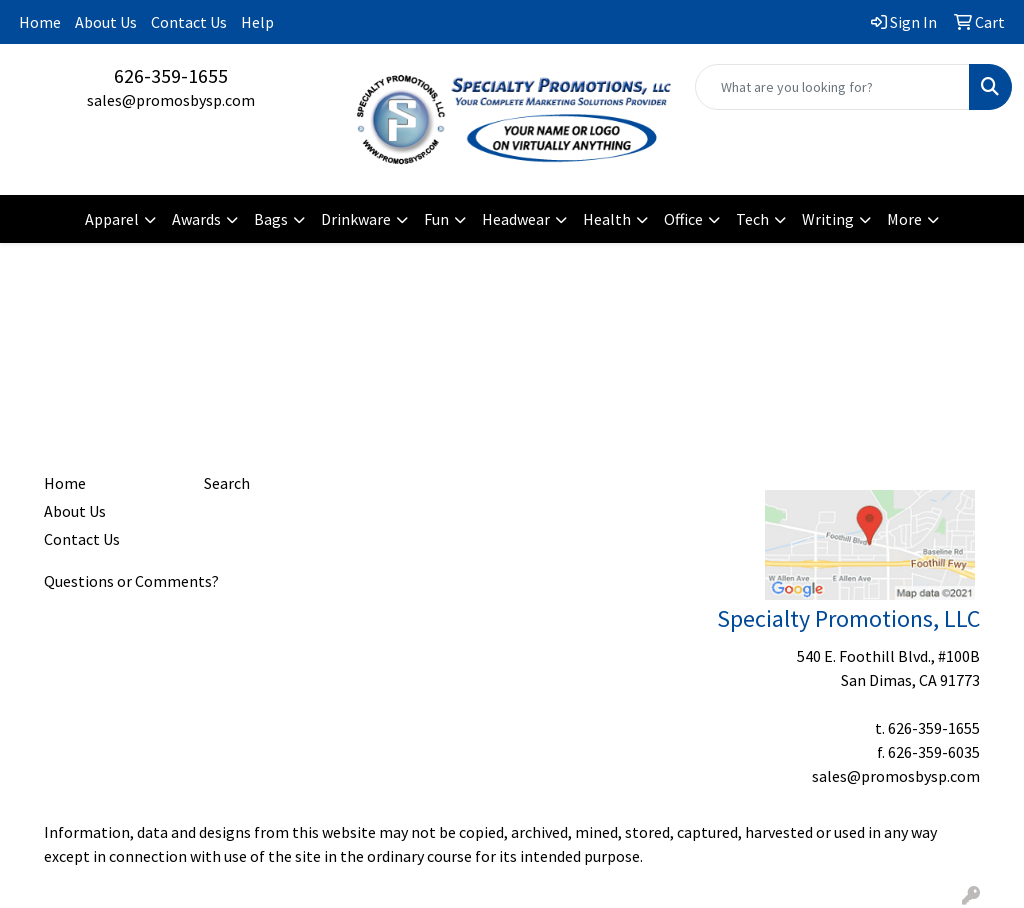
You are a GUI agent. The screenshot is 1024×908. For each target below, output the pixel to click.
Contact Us (189, 22)
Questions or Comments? (131, 581)
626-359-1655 (171, 75)
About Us (106, 22)
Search (227, 483)
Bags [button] (271, 219)
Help (257, 22)
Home (40, 22)
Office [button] (683, 219)
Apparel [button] (112, 219)
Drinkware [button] (356, 219)
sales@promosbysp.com (171, 100)
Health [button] (607, 219)
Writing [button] (828, 219)
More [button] (904, 219)
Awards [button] (196, 219)
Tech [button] (752, 219)
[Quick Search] (832, 87)
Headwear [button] (516, 219)
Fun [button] (436, 219)
